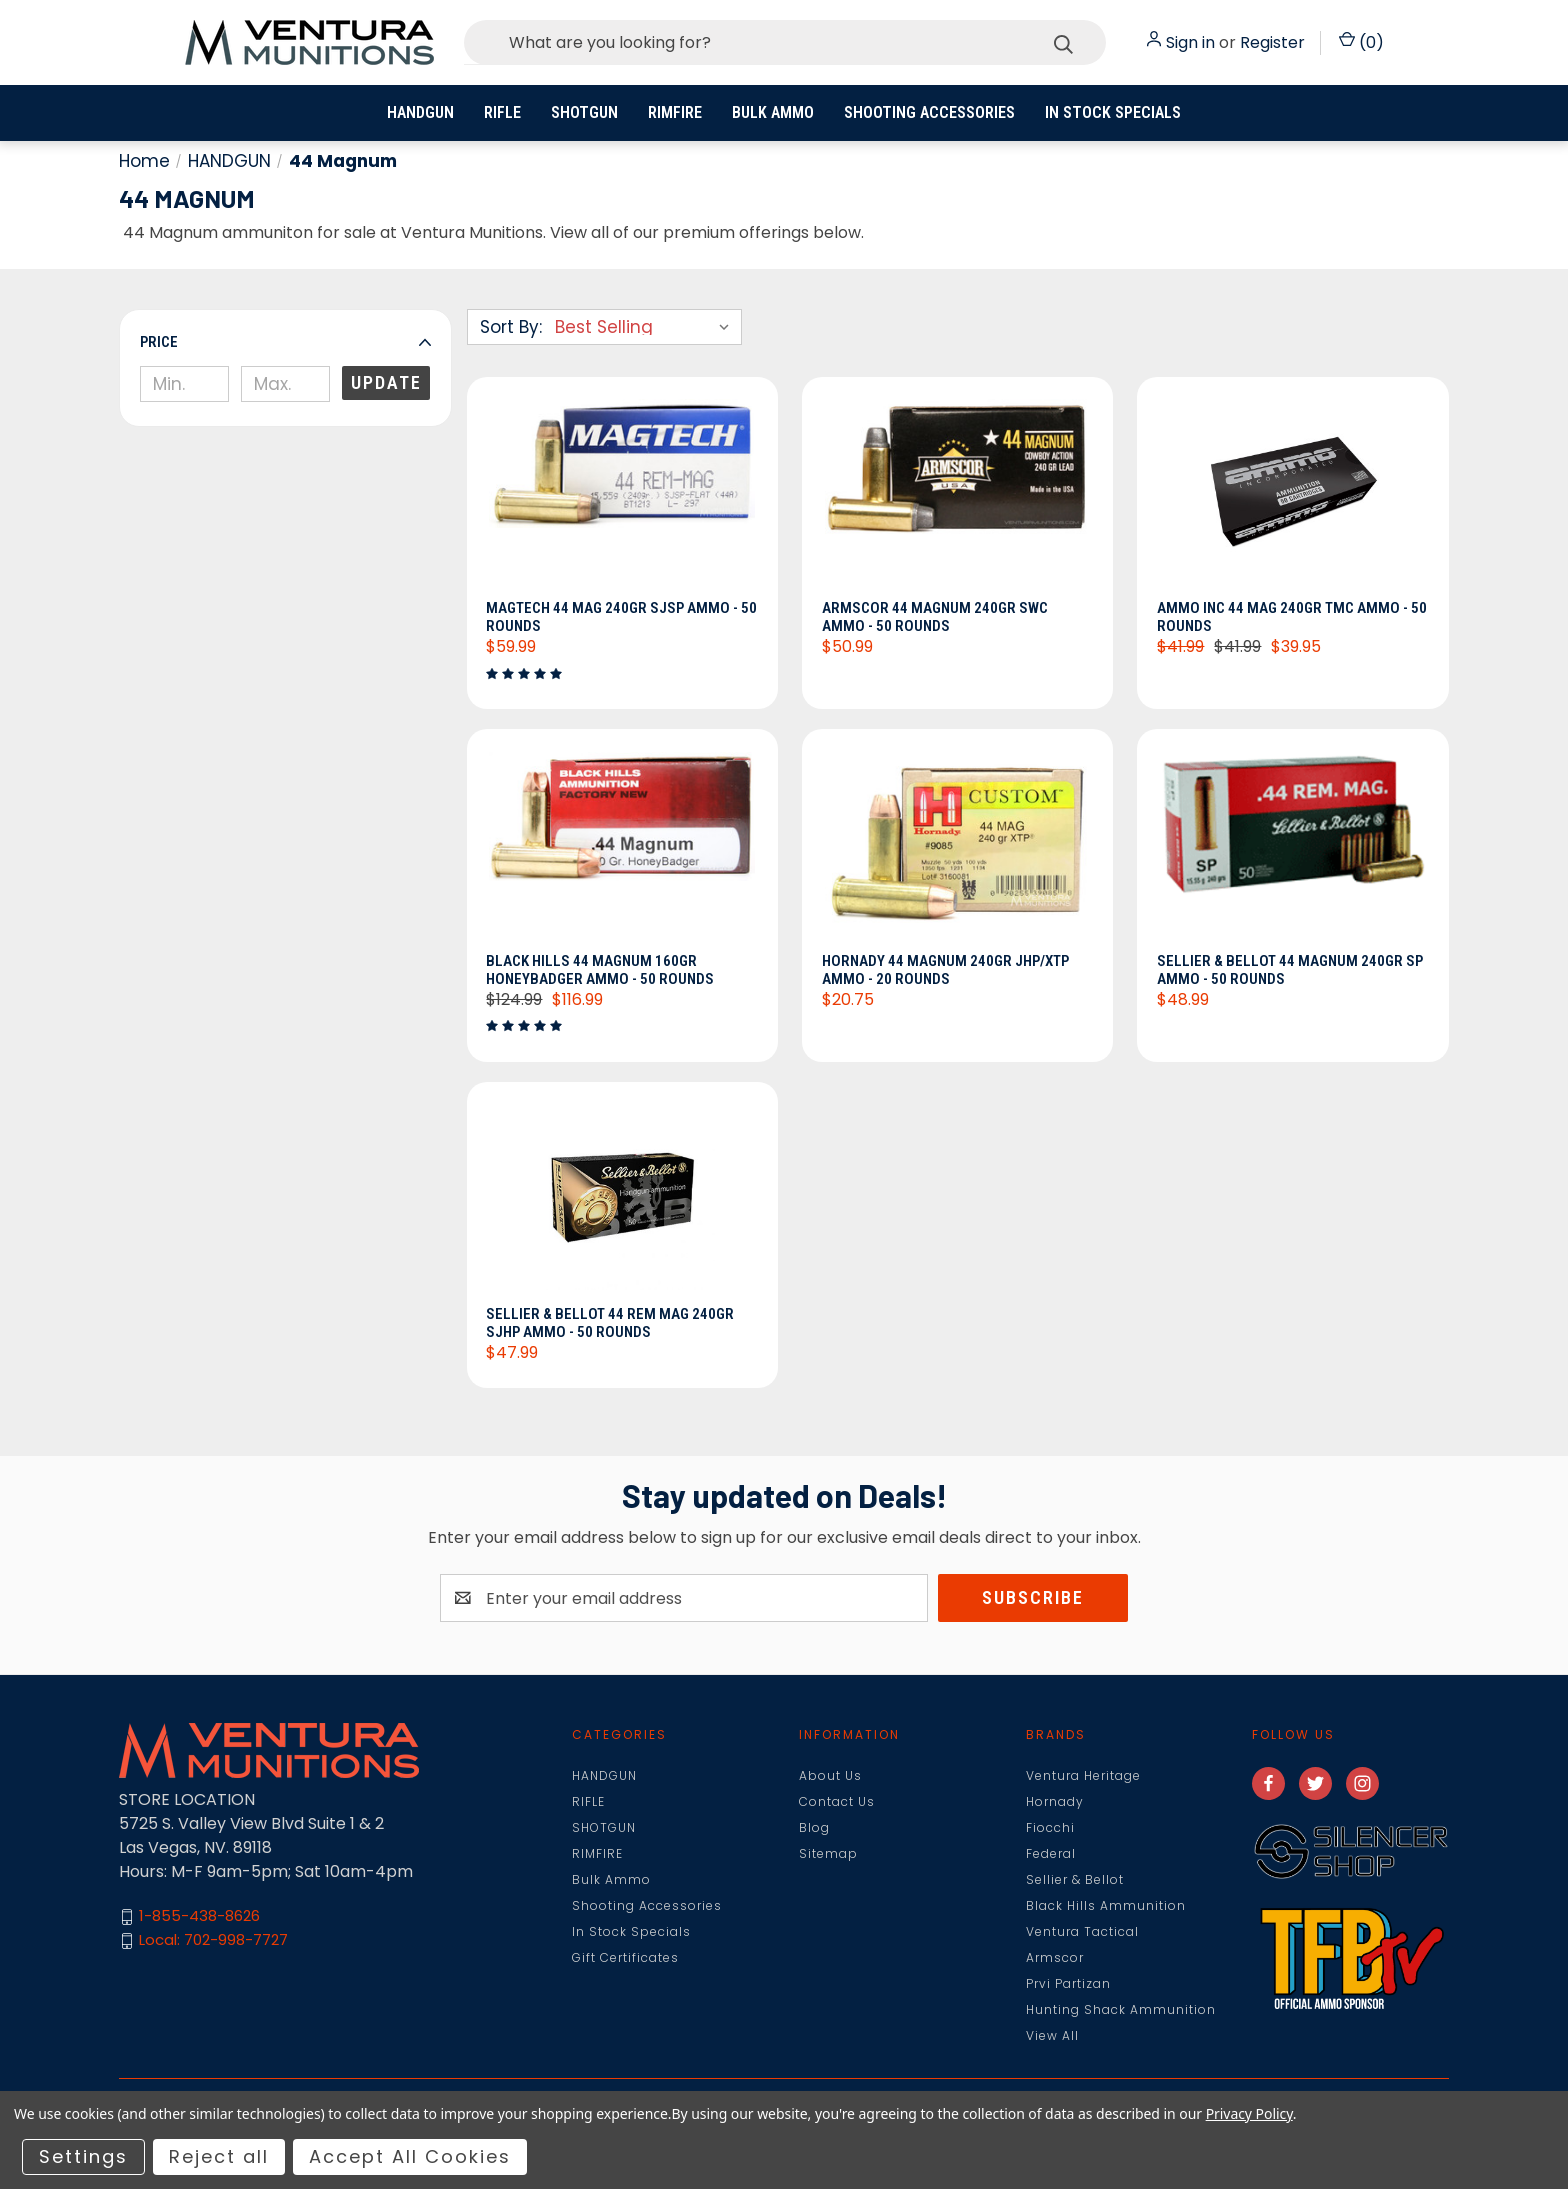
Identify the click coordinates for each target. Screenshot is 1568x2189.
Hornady (1055, 1801)
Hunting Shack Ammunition (1121, 2009)
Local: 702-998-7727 (213, 1940)
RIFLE (502, 112)
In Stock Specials (1113, 112)
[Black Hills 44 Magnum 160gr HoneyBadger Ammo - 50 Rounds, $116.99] (622, 846)
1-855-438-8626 (199, 1916)
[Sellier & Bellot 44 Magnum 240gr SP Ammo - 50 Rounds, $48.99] (1292, 846)
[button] (285, 342)
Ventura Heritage (1083, 1775)
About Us (830, 1775)
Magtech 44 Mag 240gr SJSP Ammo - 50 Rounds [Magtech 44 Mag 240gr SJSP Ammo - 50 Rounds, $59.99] (622, 617)
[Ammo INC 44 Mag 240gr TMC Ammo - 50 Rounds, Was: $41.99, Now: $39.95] (1292, 494)
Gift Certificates (625, 1957)
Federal (1051, 1853)
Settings (83, 2156)
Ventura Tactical (1082, 1931)
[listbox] (646, 327)
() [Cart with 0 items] (1361, 42)
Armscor (1055, 1957)
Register (1272, 42)
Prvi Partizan (1068, 1983)
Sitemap (828, 1853)
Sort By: (511, 327)
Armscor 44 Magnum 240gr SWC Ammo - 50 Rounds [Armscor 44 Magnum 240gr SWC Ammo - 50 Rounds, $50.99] (935, 617)
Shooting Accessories (929, 112)
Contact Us (837, 1801)
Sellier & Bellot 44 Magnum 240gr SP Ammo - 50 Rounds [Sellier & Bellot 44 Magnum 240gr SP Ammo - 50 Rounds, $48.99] (1290, 970)
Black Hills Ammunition (1106, 1905)
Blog (814, 1827)
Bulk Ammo (773, 112)
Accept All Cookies (410, 2156)
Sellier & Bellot (1075, 1879)
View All (1052, 2035)
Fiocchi (1050, 1827)
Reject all (219, 2156)
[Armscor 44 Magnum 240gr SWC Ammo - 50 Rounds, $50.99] (957, 494)
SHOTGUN (584, 112)
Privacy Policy (1249, 2113)
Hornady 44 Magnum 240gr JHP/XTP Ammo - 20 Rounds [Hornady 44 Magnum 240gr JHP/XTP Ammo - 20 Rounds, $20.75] (945, 970)
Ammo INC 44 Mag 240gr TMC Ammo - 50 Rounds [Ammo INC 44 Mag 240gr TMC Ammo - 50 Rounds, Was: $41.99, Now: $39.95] (1292, 617)
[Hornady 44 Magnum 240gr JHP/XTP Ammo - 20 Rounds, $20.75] (957, 846)
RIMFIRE (675, 112)
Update (386, 382)
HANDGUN (420, 112)
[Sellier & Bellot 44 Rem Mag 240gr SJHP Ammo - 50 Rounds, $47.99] (622, 1199)
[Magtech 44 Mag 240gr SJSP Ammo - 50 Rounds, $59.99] (622, 494)
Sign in (1190, 42)
